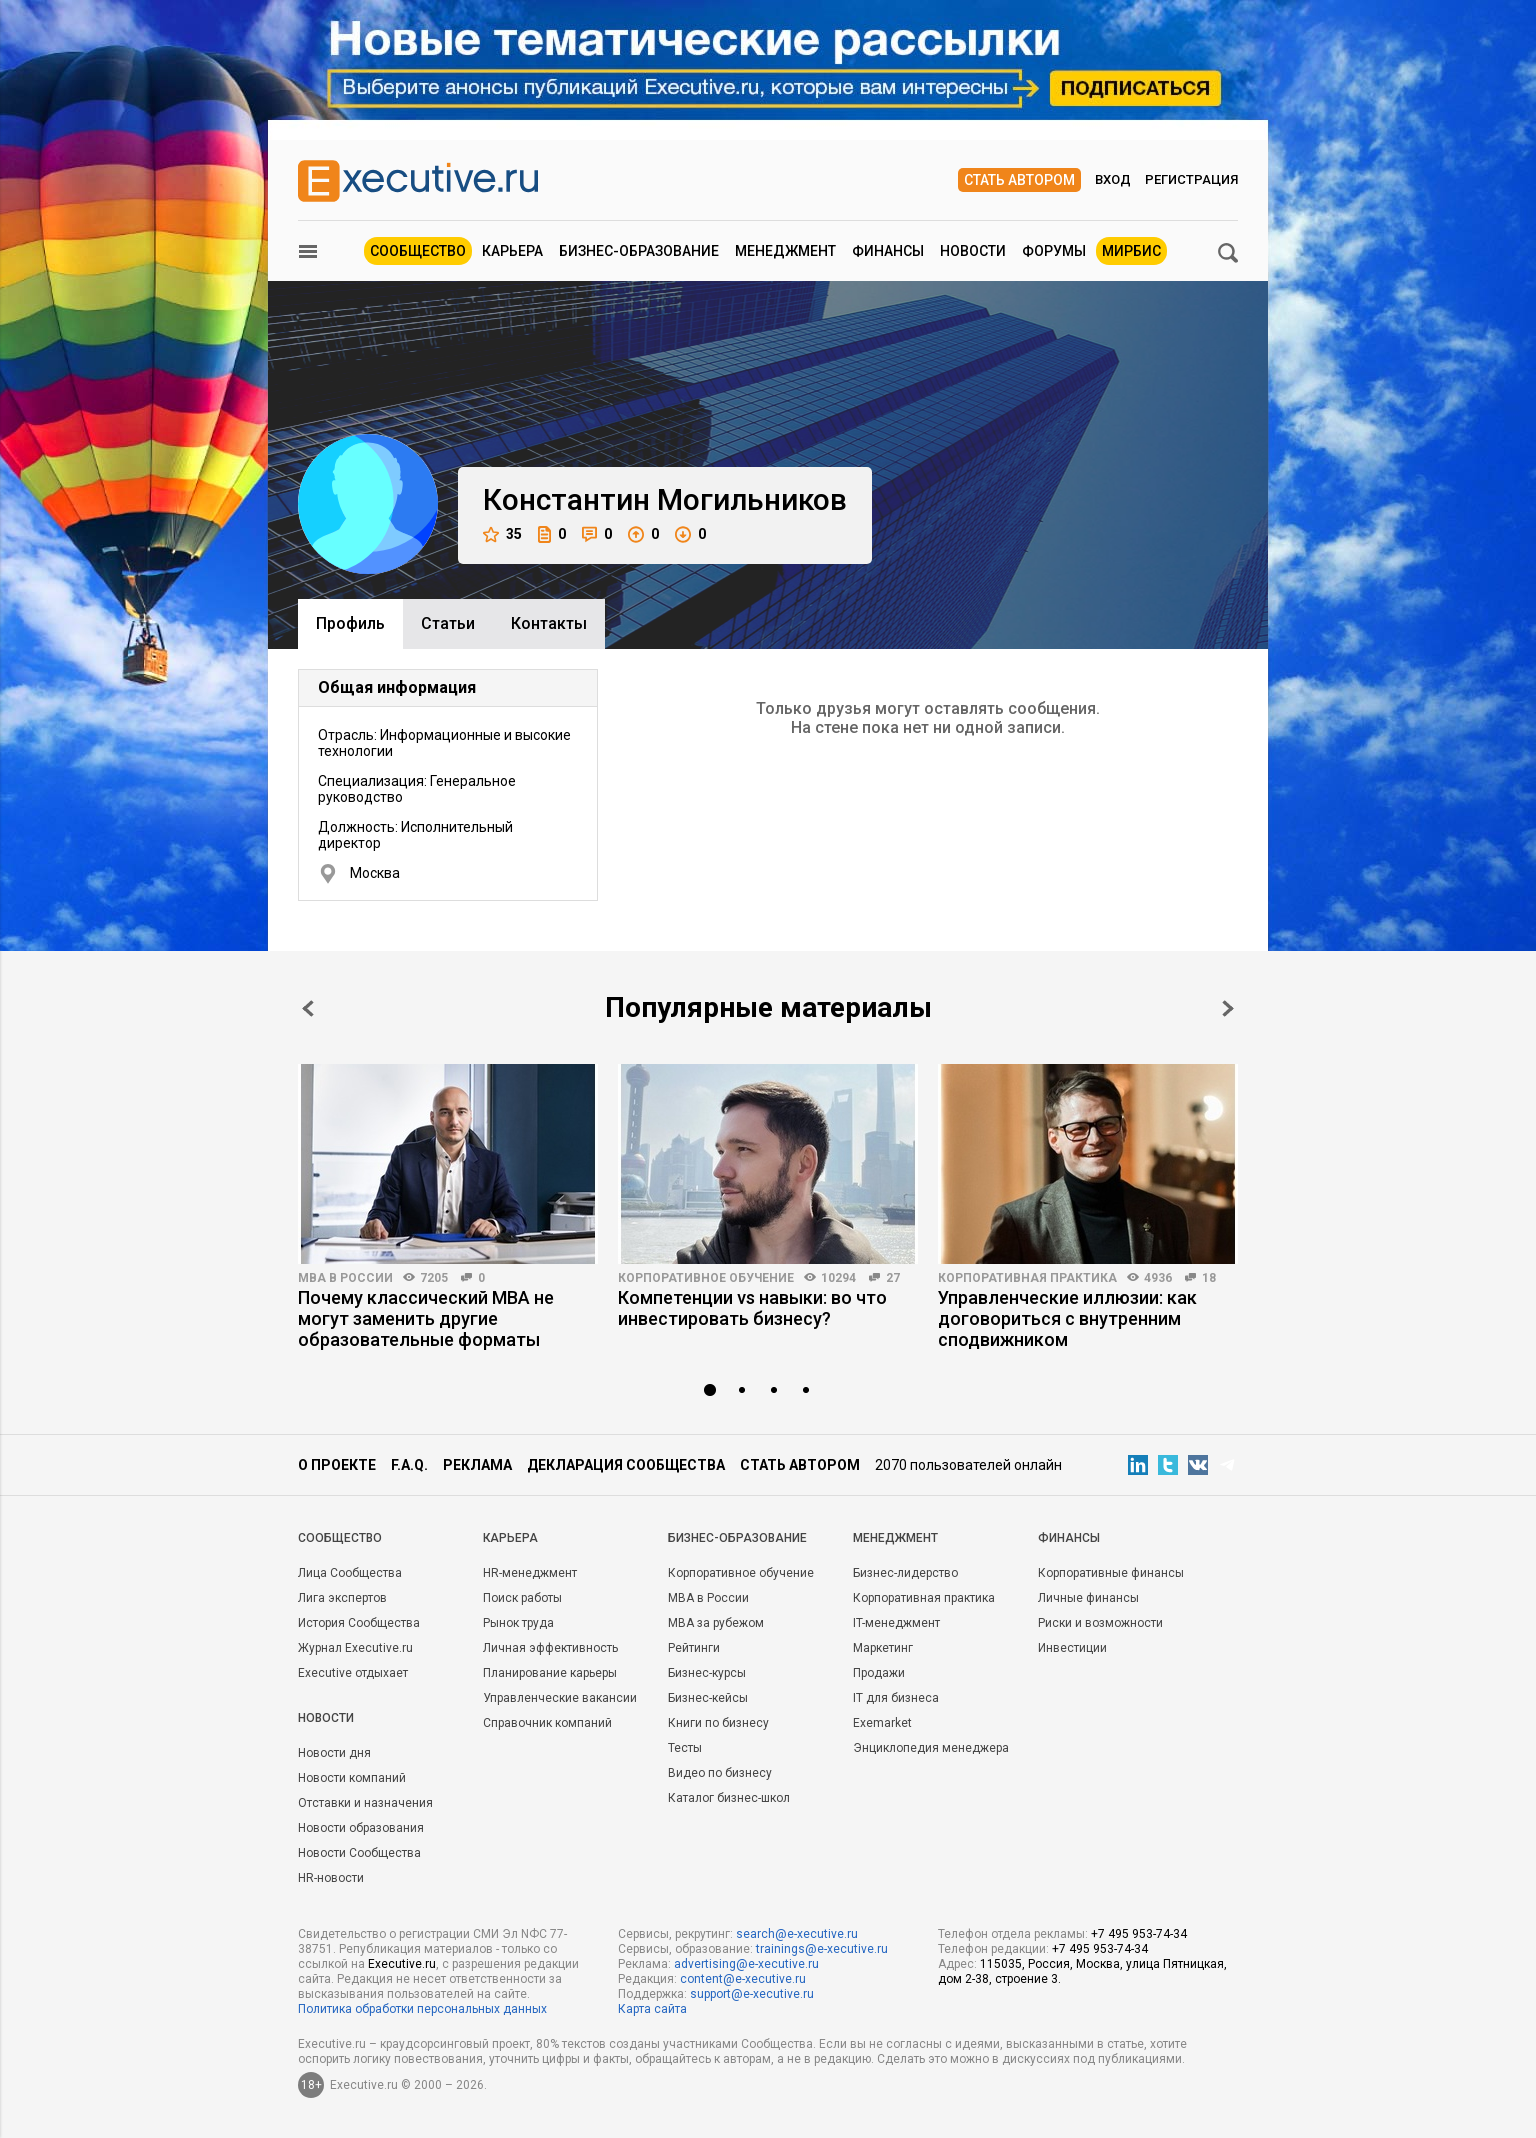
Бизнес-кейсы (708, 1698)
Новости (973, 251)
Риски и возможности (1100, 1623)
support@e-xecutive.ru (752, 1994)
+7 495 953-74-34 (1139, 1934)
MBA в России (345, 1278)
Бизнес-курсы (707, 1673)
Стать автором (1019, 180)
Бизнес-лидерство (905, 1573)
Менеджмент (785, 251)
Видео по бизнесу (720, 1773)
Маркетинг (883, 1648)
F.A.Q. (409, 1465)
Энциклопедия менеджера (931, 1748)
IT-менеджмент (896, 1623)
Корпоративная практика (1027, 1278)
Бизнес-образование (639, 251)
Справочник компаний (547, 1723)
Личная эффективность (550, 1648)
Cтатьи (448, 623)
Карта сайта (652, 2009)
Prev (308, 1008)
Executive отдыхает (353, 1673)
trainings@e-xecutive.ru (822, 1949)
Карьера (512, 251)
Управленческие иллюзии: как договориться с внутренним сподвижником (1067, 1318)
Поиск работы (522, 1598)
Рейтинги (694, 1648)
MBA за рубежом (716, 1623)
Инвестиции (1072, 1648)
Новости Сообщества (359, 1853)
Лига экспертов (342, 1598)
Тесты (685, 1748)
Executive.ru (402, 1964)
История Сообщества (359, 1623)
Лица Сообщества (350, 1573)
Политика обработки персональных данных (422, 2009)
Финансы (888, 251)
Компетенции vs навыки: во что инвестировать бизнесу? (752, 1308)
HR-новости (331, 1878)
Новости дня (334, 1753)
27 (893, 1278)
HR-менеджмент (530, 1573)
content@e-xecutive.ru (743, 1979)
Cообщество (340, 1538)
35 (502, 534)
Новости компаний (352, 1778)
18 (1209, 1278)
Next (1228, 1008)
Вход (1113, 179)
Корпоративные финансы (1111, 1573)
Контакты (549, 623)
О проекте (337, 1465)
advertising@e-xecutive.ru (746, 1964)
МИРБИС (1131, 251)
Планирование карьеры (550, 1673)
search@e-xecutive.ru (797, 1934)
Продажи (879, 1673)
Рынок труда (518, 1623)
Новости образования (361, 1828)
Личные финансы (1088, 1598)
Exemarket (882, 1723)
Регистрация (1191, 179)
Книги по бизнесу (718, 1723)
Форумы (1054, 251)
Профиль (350, 623)
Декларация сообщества (626, 1465)
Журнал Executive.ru (355, 1648)
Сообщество (418, 251)
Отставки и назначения (365, 1803)
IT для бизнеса (896, 1698)
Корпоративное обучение (706, 1278)
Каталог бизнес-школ (729, 1798)
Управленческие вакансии (560, 1698)
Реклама (477, 1465)
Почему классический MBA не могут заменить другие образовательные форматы (426, 1318)
